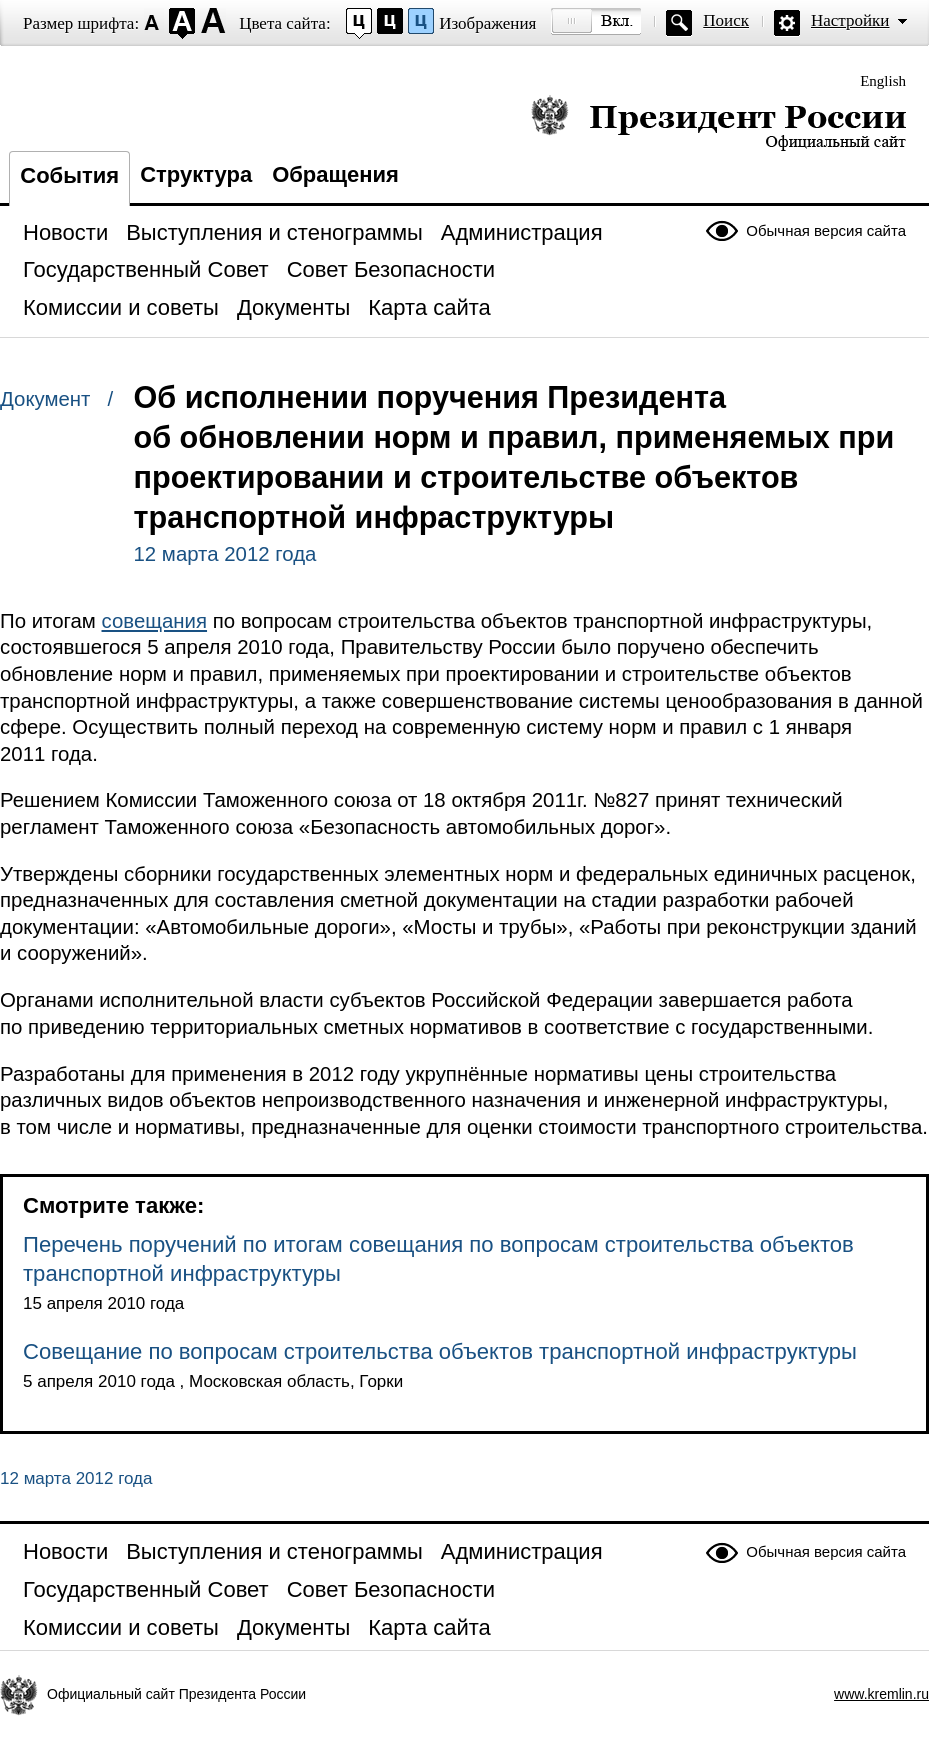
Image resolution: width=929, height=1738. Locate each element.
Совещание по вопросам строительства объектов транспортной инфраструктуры (440, 1351)
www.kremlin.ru (881, 1694)
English (883, 81)
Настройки (850, 20)
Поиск (726, 20)
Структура (196, 174)
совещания (155, 621)
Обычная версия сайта (826, 230)
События (69, 175)
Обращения (335, 174)
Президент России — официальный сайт (718, 122)
